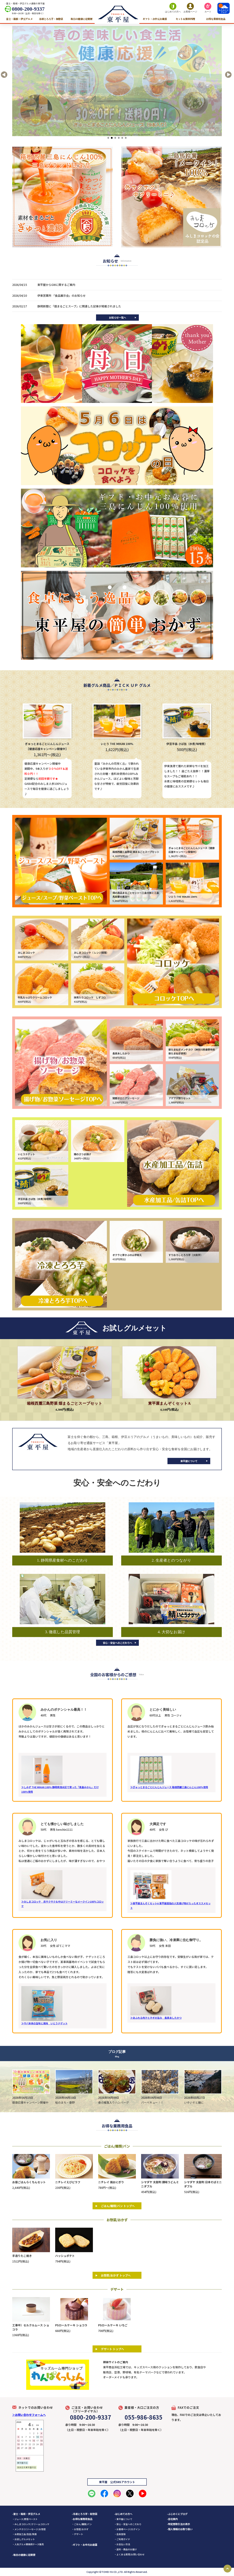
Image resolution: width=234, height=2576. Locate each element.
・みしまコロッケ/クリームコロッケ (30, 2524)
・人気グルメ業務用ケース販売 (28, 2544)
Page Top (227, 2569)
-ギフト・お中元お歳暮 (84, 2544)
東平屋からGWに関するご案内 (56, 285)
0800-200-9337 (28, 9)
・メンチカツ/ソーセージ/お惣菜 (29, 2529)
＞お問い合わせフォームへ (29, 2415)
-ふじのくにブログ (177, 2514)
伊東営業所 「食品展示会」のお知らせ (61, 295)
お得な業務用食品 (215, 19)
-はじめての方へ (123, 2514)
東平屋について (189, 1461)
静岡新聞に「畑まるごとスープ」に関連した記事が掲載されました (79, 306)
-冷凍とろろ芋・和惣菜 (84, 2514)
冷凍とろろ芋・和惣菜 (51, 19)
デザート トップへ (112, 2349)
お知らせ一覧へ (117, 317)
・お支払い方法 (122, 2544)
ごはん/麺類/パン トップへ (118, 2206)
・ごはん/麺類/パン (82, 2524)
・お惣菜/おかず (80, 2529)
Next (230, 76)
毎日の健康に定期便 (81, 19)
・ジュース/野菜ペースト (25, 2519)
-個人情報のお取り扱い (179, 2529)
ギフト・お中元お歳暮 (155, 19)
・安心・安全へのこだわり (127, 2524)
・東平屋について (123, 2519)
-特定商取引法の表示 (178, 2524)
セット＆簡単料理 (185, 19)
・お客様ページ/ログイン (127, 2529)
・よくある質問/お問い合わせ (129, 2554)
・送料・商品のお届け (125, 2549)
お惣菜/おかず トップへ (116, 2275)
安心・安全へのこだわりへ (117, 1643)
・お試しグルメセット (23, 2539)
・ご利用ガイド (122, 2539)
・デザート (77, 2534)
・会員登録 (120, 2534)
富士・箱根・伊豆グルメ (19, 19)
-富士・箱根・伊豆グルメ (26, 2514)
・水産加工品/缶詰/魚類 (24, 2534)
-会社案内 (172, 2519)
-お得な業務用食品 (82, 2519)
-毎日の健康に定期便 (23, 2555)
